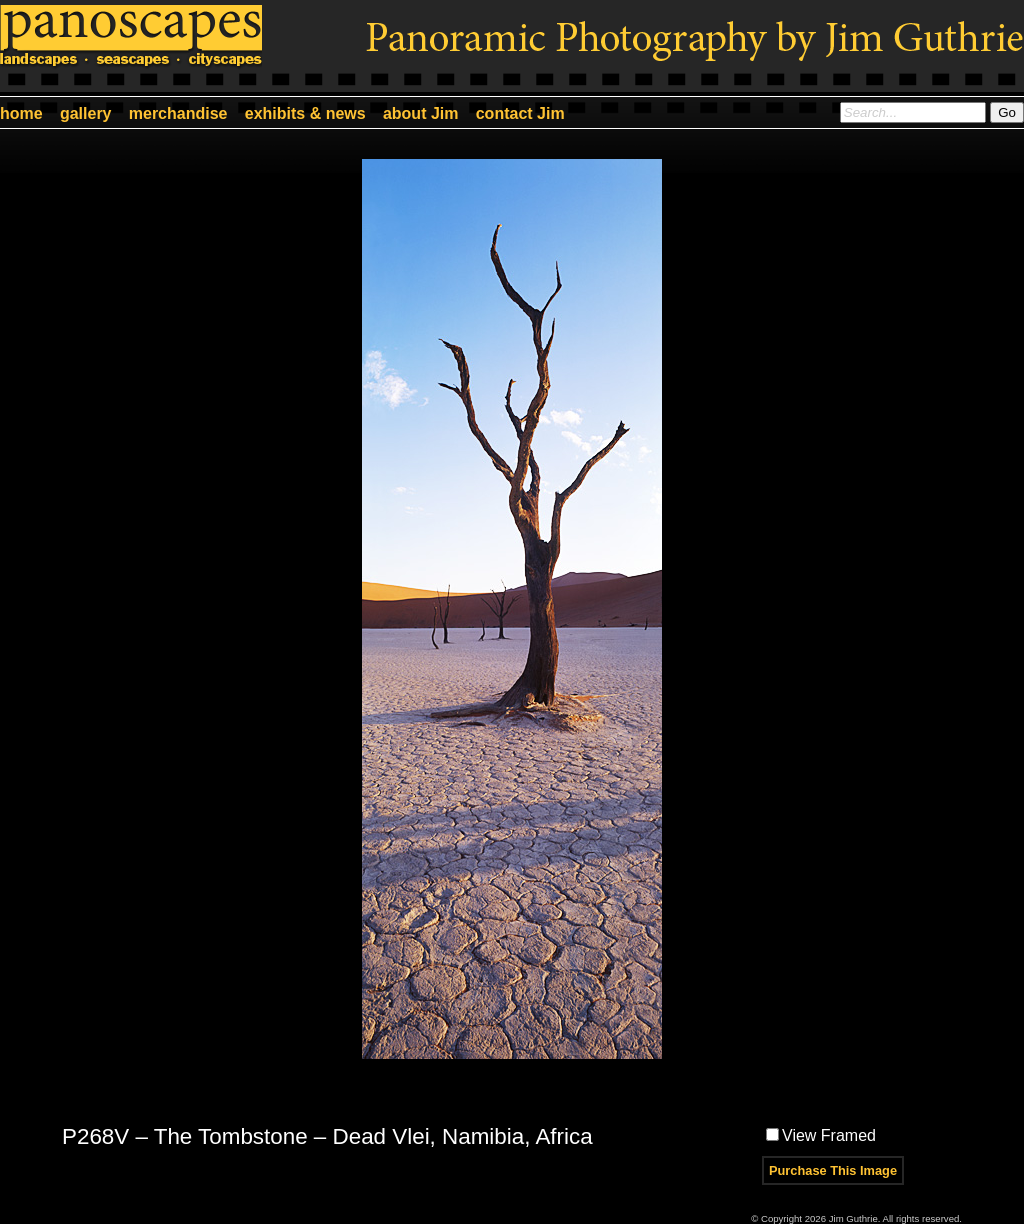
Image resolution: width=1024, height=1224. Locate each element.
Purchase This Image (833, 1170)
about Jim (421, 113)
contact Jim (520, 113)
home (21, 113)
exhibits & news (305, 113)
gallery (86, 113)
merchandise (178, 113)
